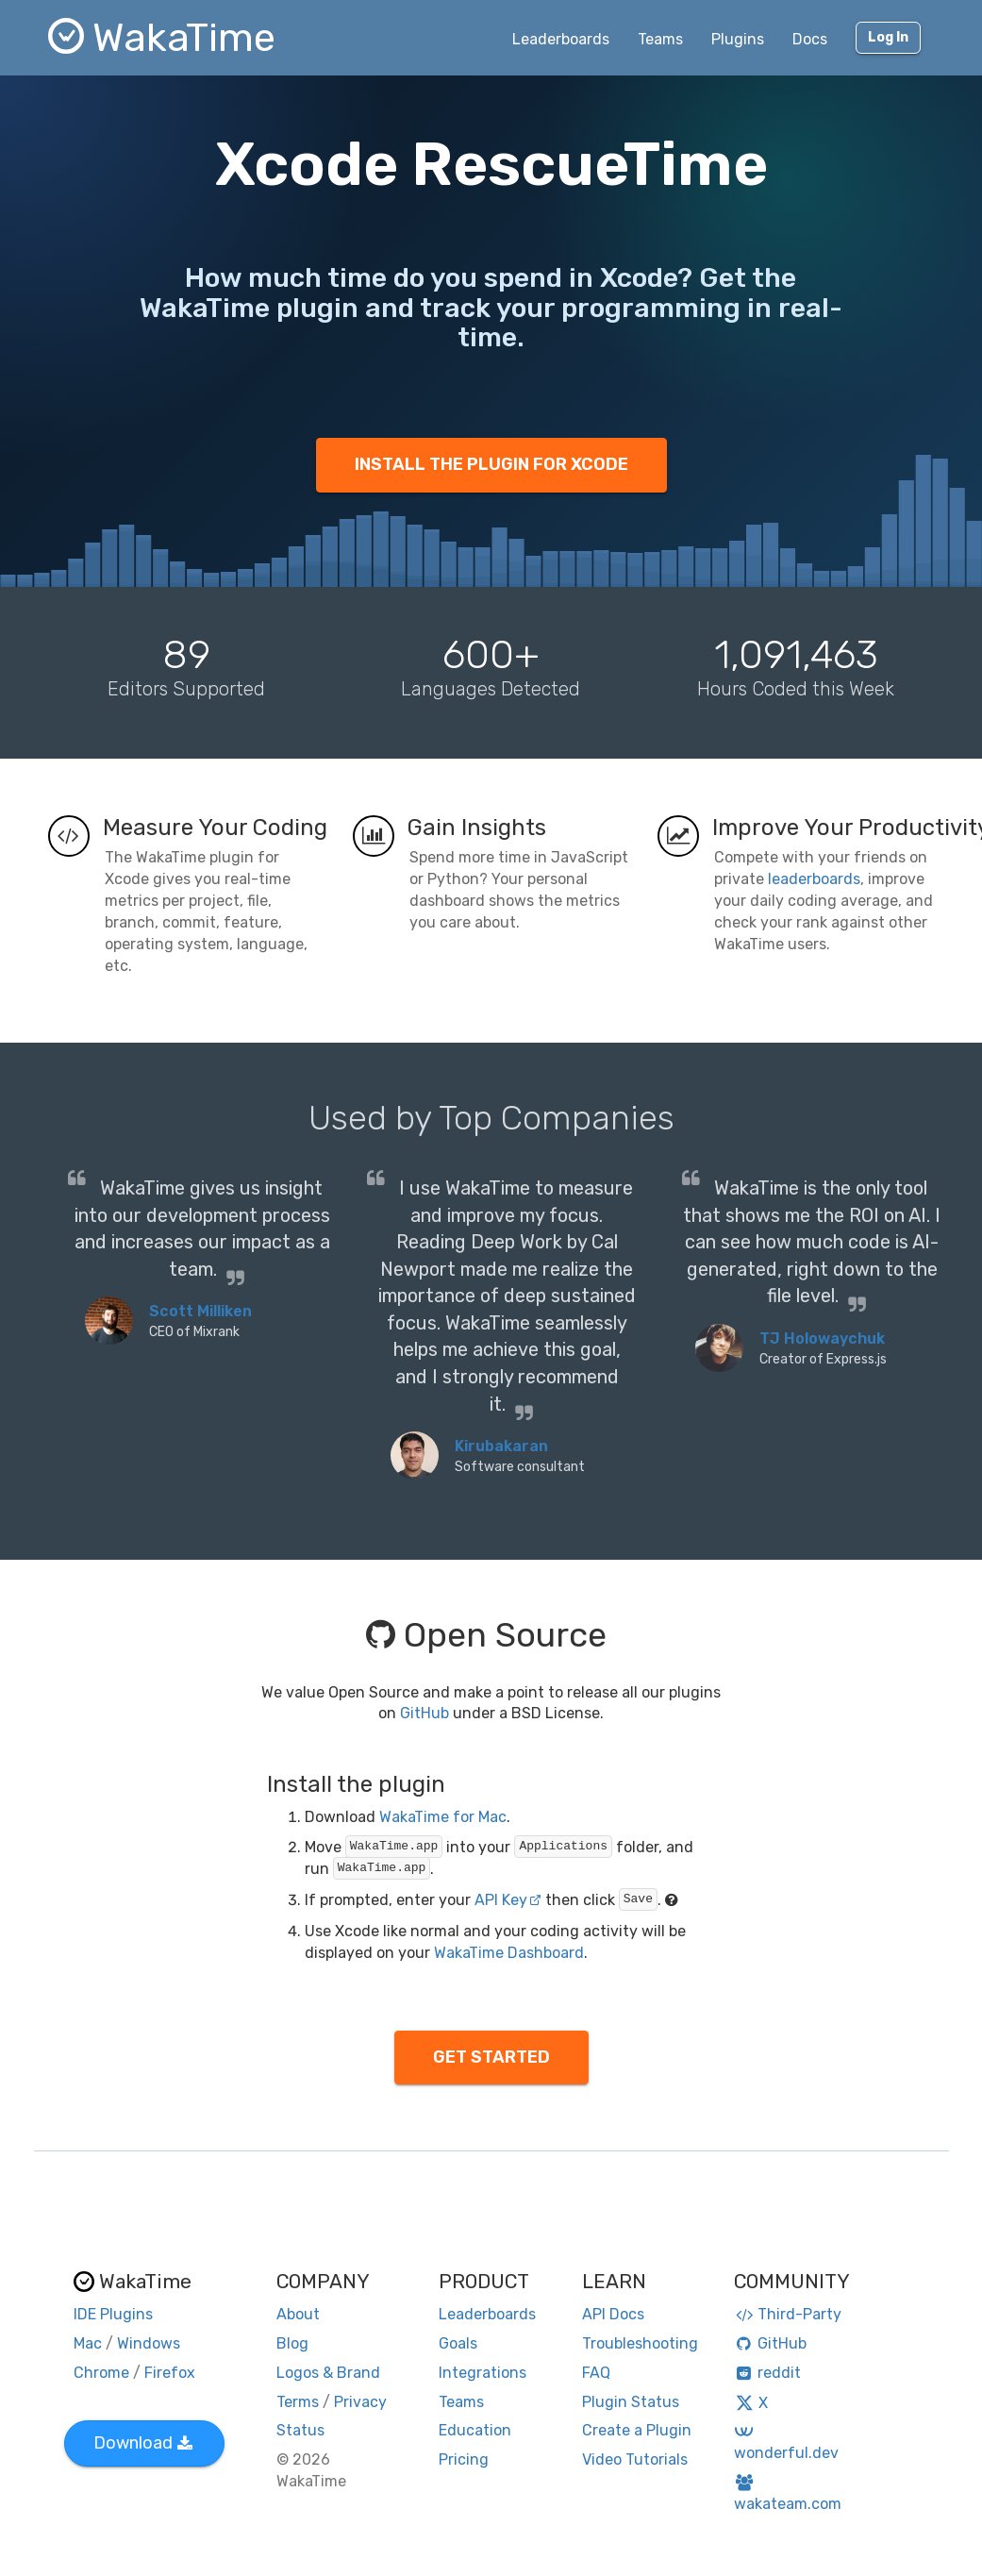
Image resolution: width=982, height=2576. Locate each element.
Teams (660, 39)
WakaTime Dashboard (509, 1953)
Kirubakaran (501, 1446)
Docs (809, 39)
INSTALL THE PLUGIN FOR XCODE (491, 464)
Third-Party (787, 2314)
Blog (292, 2343)
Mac (88, 2343)
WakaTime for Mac (443, 1817)
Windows (148, 2343)
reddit (767, 2373)
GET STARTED (491, 2057)
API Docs (613, 2314)
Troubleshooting (640, 2343)
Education (475, 2430)
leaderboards (814, 879)
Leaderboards (560, 39)
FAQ (596, 2373)
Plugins (737, 39)
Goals (458, 2343)
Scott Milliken (200, 1311)
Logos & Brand (328, 2373)
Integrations (482, 2373)
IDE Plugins (113, 2314)
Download (142, 2443)
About (298, 2314)
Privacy (360, 2402)
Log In (888, 37)
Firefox (169, 2373)
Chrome (101, 2373)
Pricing (464, 2459)
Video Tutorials (635, 2459)
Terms (297, 2402)
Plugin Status (630, 2402)
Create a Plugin (636, 2430)
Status (300, 2430)
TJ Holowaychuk (822, 1338)
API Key (507, 1900)
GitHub (424, 1713)
